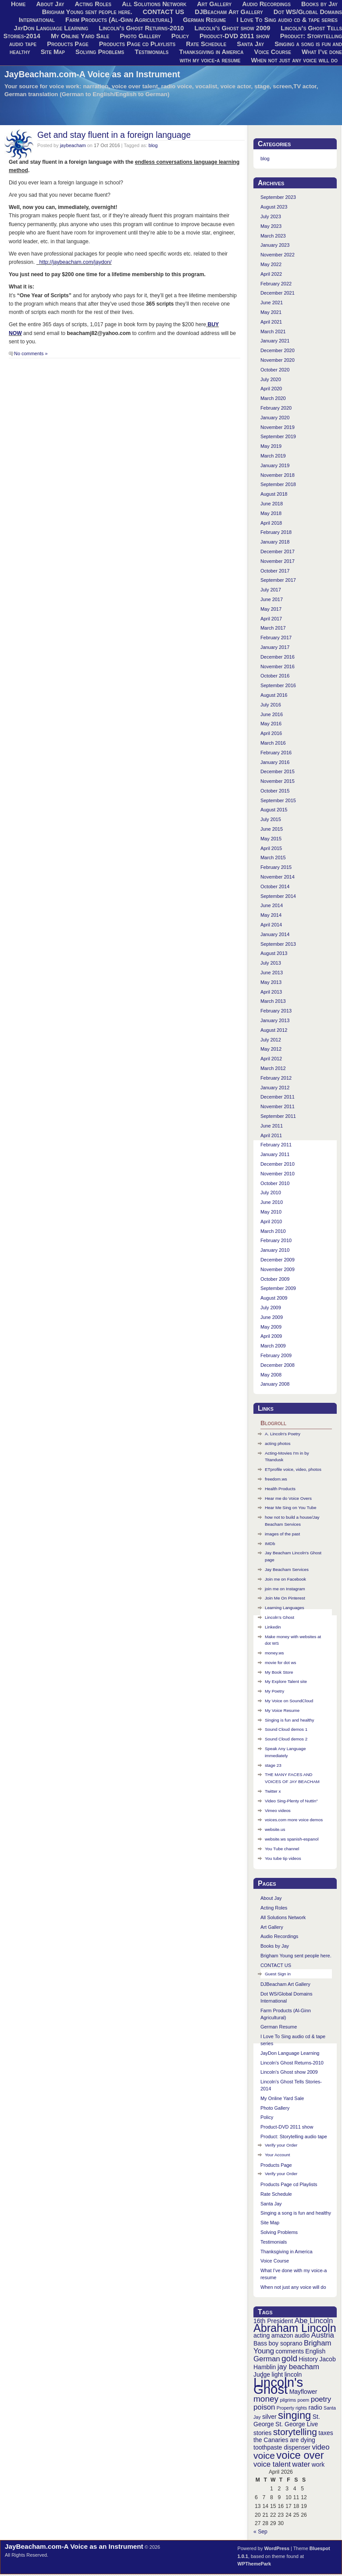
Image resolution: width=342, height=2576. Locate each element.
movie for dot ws (280, 1662)
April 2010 (271, 1221)
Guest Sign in (278, 1973)
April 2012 (271, 1058)
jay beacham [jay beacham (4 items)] (298, 2367)
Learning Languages (284, 1607)
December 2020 (277, 350)
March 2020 (273, 398)
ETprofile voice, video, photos (293, 1469)
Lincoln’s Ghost (279, 1617)
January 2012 (274, 1087)
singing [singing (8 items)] (294, 2415)
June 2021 (271, 302)
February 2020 (276, 408)
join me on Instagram (285, 1588)
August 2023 (273, 206)
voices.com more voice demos (294, 1819)
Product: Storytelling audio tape (293, 2136)
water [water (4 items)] (301, 2464)
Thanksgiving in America (211, 51)
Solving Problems (99, 51)
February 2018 (276, 532)
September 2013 (278, 944)
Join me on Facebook (285, 1579)
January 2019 (274, 465)
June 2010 (271, 1202)
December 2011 (277, 1096)
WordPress (276, 2548)
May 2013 (270, 982)
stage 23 (273, 1765)
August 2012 (273, 1030)
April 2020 (271, 388)
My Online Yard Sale (80, 36)
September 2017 (278, 580)
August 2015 (273, 809)
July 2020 (270, 379)
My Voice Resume (282, 1710)
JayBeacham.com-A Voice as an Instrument (92, 74)
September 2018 (278, 484)
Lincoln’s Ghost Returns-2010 (141, 28)
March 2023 (273, 235)
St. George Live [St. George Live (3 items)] (296, 2424)
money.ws (274, 1652)
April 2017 (271, 618)
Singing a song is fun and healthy (295, 2213)
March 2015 (273, 857)
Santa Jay (250, 43)
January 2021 (274, 340)
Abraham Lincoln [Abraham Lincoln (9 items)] (294, 2328)
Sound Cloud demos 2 (286, 1739)
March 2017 (273, 627)
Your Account (277, 2154)
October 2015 (274, 790)
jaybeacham (73, 145)
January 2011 (274, 1154)
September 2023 (278, 197)
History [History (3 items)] (308, 2359)
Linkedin (273, 1627)
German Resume (204, 19)
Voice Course (272, 51)
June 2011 (271, 1125)
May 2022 (270, 264)
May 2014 (270, 915)
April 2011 (271, 1135)
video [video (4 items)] (320, 2447)
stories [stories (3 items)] (262, 2432)
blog (153, 145)
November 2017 (277, 561)
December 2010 (277, 1164)
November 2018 (277, 475)
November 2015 (277, 781)
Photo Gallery (140, 36)
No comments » (31, 353)
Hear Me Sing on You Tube (290, 1507)
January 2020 (274, 417)
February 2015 (276, 867)
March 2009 (273, 1345)
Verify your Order (281, 2145)
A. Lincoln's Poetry (282, 1433)
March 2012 (273, 1068)
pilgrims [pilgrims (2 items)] (288, 2400)
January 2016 (274, 762)
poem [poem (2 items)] (304, 2400)
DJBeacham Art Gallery (229, 11)
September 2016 (278, 685)
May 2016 (270, 723)
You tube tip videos (283, 1858)
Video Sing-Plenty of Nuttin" (291, 1800)
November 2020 (277, 360)
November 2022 (277, 254)
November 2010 (277, 1173)
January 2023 (274, 245)
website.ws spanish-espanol (291, 1839)
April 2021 (271, 321)
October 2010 (274, 1183)
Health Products (280, 1488)
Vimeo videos (278, 1810)
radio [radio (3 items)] (315, 2407)
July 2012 (270, 1039)
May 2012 (270, 1049)
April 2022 (271, 274)
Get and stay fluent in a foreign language (114, 135)
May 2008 (270, 1374)
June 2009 (271, 1317)
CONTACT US (163, 11)
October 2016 (274, 675)
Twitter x (273, 1791)
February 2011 (276, 1144)
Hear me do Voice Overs (288, 1498)
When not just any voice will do (294, 60)
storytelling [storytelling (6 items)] (295, 2432)
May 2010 (270, 1211)
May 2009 (270, 1326)
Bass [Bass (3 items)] (260, 2343)
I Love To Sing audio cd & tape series (287, 19)
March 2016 (273, 743)
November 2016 (277, 666)
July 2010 (270, 1192)
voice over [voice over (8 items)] (300, 2455)
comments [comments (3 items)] (289, 2351)
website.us (275, 1829)
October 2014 (274, 886)
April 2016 (271, 733)
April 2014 (271, 924)
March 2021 (273, 331)
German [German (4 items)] (266, 2359)
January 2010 (274, 1250)
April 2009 (271, 1336)
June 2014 (271, 905)
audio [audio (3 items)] (302, 2335)
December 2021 (277, 292)
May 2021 (270, 312)
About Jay (271, 1898)
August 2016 (273, 695)
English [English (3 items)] (315, 2351)
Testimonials (151, 51)
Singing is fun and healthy (289, 1720)
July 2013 (270, 963)
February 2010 (276, 1240)
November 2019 (277, 427)
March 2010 (273, 1231)
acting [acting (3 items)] (261, 2335)
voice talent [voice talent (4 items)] (272, 2464)
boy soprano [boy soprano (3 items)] (286, 2343)
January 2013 (274, 1020)
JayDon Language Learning (51, 28)
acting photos (277, 1443)
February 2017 (276, 637)
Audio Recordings (279, 1936)
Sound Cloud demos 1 (286, 1729)
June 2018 (271, 503)
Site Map (53, 51)
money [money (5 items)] (265, 2398)
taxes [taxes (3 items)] (325, 2432)
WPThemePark (254, 2563)
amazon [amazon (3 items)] (282, 2335)
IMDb (270, 1543)
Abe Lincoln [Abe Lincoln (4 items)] (314, 2321)
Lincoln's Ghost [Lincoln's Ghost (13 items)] (278, 2385)
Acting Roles (273, 1907)
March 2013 (273, 1001)
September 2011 (278, 1116)
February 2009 (276, 1355)
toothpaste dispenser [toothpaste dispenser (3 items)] (281, 2447)
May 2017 (270, 609)
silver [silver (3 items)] (269, 2416)
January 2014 (274, 934)
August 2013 (273, 953)
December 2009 (277, 1259)
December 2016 (277, 656)
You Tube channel (282, 1848)
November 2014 (277, 876)
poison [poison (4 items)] (264, 2407)
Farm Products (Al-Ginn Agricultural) (118, 19)
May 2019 (270, 446)
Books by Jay (274, 1946)
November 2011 (277, 1106)
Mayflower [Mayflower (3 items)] (303, 2391)
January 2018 (274, 541)
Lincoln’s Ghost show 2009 (233, 28)
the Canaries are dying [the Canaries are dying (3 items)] (284, 2439)
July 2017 (270, 589)
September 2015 (278, 800)
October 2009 (274, 1279)
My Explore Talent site (286, 1681)
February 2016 (276, 752)
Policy (180, 36)
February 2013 (276, 1010)
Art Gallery (271, 1927)
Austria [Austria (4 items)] (322, 2335)
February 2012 (276, 1078)
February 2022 (276, 283)
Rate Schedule (206, 43)
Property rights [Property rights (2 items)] (292, 2407)
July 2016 (270, 704)
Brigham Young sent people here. (87, 11)
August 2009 (273, 1298)
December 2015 (277, 771)
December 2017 (277, 551)
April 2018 (271, 523)
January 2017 (274, 647)
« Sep (260, 2532)
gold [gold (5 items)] (289, 2358)
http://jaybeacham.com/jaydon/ (74, 262)
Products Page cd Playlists (137, 43)
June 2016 (271, 714)
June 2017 (271, 599)
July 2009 (270, 1307)
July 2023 (270, 216)
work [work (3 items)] (318, 2464)
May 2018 (270, 513)
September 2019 (278, 436)
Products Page (68, 43)
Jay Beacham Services (287, 1569)
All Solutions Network (283, 1917)
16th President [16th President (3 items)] (273, 2320)
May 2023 (270, 226)
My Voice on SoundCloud (289, 1700)
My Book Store (279, 1672)
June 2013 (271, 972)
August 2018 (273, 494)
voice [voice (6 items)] (264, 2455)
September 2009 (278, 1288)
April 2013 (271, 991)
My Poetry (274, 1691)
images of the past (282, 1533)
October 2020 (274, 369)
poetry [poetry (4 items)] (321, 2399)
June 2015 (271, 829)
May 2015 (270, 838)
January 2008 (274, 1384)
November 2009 (277, 1269)
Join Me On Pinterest (285, 1598)
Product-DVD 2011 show (235, 36)
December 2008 (277, 1365)
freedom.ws (276, 1479)
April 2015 (271, 848)
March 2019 (273, 455)
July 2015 (270, 819)
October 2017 (274, 570)
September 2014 (278, 896)
